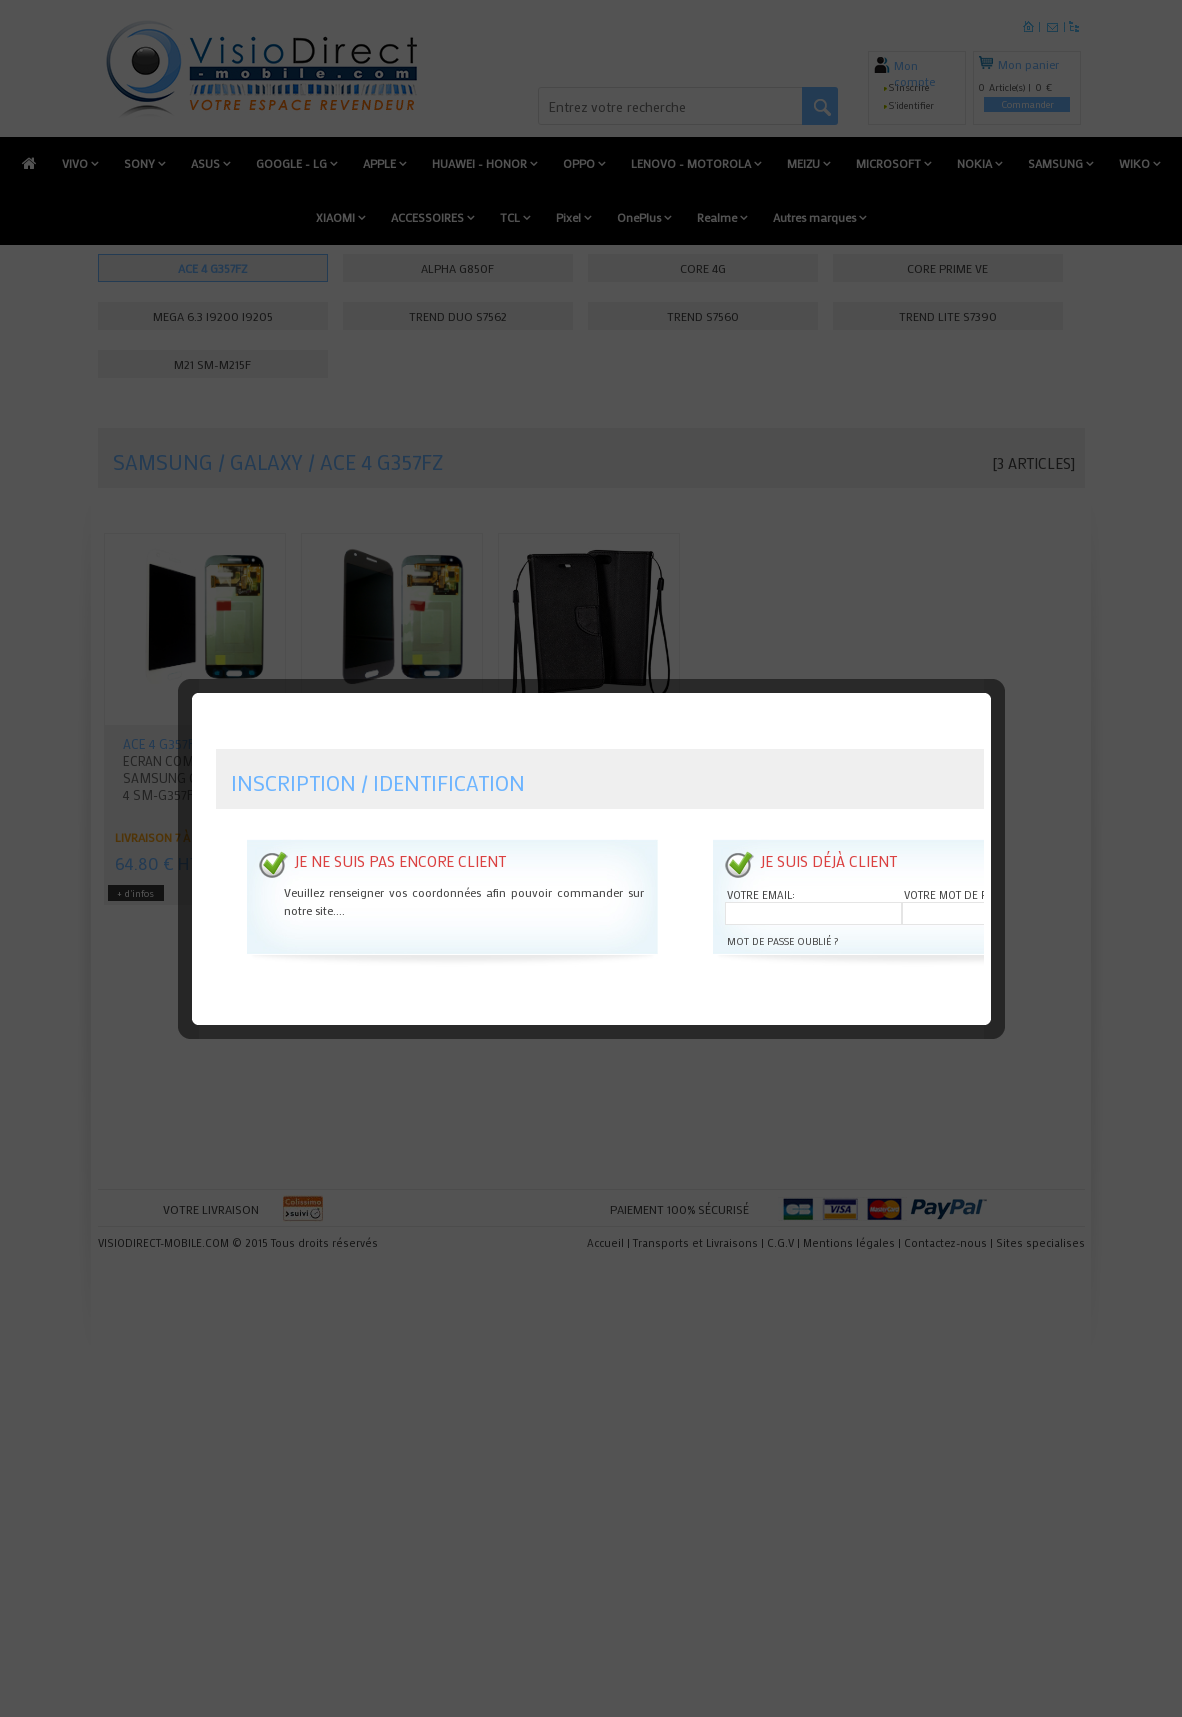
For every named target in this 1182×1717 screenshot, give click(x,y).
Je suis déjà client (828, 819)
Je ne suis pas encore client (400, 819)
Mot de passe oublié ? (782, 899)
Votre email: (761, 853)
